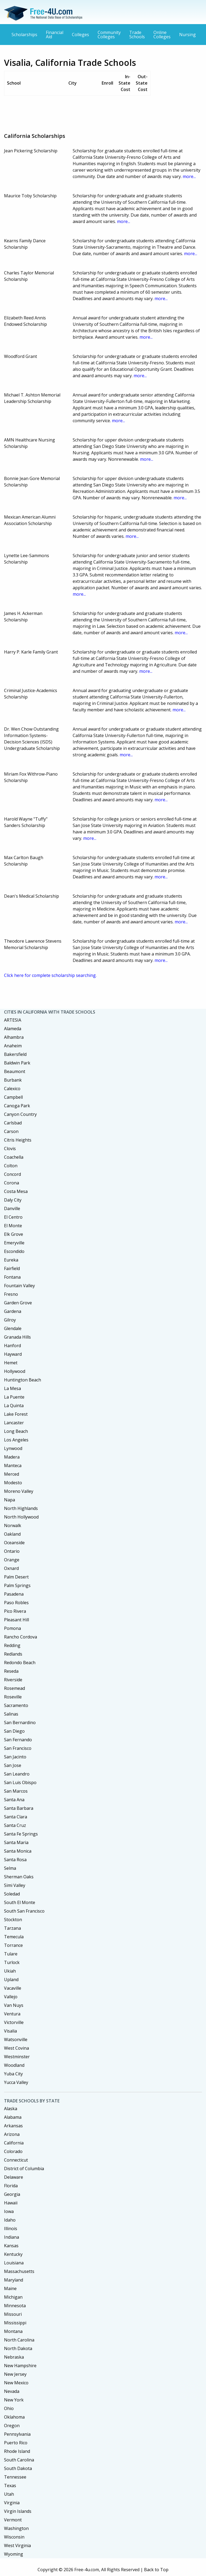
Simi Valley (14, 1885)
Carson (11, 1131)
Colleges (80, 34)
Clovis (10, 1148)
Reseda (11, 1671)
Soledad (12, 1894)
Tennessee (15, 2477)
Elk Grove (13, 1234)
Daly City (12, 1200)
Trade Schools (137, 34)
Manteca (12, 1465)
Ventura (12, 2014)
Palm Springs (17, 1585)
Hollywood (14, 1371)
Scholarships (24, 34)
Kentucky (13, 2254)
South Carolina (19, 2460)
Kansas (11, 2246)
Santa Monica (17, 1851)
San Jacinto (15, 1757)
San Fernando (18, 1740)
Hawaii (10, 2203)
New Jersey (15, 2374)
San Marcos (16, 1791)
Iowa (9, 2211)
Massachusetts (19, 2271)
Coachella (13, 1157)
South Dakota (18, 2468)
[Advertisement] (101, 112)
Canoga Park (17, 1106)
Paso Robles (16, 1603)
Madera (12, 1457)
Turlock (12, 1962)
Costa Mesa (16, 1191)
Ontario (12, 1551)
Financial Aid (54, 34)
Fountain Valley (19, 1286)
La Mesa (12, 1388)
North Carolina (19, 2340)
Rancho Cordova (20, 1637)
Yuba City (13, 2074)
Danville (12, 1208)
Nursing (187, 34)
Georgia (12, 2194)
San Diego (14, 1731)
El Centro (13, 1217)
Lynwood (13, 1448)
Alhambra (14, 1037)
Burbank (13, 1080)
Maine (10, 2288)
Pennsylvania (17, 2434)
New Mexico (16, 2383)
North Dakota (18, 2348)
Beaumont (14, 1071)
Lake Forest (16, 1414)
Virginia (12, 2503)
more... (189, 176)
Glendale (12, 1328)
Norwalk (12, 1525)
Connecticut (16, 2160)
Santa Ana (14, 1800)
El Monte (13, 1226)
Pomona (12, 1628)
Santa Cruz (15, 1825)
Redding (12, 1645)
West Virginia (17, 2545)
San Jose (12, 1765)
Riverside (13, 1680)
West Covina (16, 2048)
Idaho (10, 2220)
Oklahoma (14, 2417)
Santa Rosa (15, 1860)
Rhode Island (17, 2451)
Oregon (12, 2425)
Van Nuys (13, 2005)
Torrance (13, 1945)
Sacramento (16, 1705)
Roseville (13, 1697)
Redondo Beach (19, 1662)
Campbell (13, 1097)
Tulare (10, 1954)
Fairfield (12, 1268)
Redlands (13, 1654)
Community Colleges (109, 34)
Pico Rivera (15, 1611)
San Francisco (17, 1748)
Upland (11, 1979)
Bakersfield (15, 1054)
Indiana (11, 2237)
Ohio (9, 2408)
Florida (11, 2186)
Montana (13, 2331)
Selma (10, 1868)
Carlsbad (13, 1123)
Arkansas (13, 2126)
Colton (10, 1166)
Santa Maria (16, 1842)
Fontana (12, 1277)
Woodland (14, 2065)
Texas (10, 2485)
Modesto (13, 1483)
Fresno (11, 1294)
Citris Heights (17, 1140)
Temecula (14, 1937)
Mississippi (15, 2323)
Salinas (11, 1714)
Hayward (13, 1354)
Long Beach (16, 1431)
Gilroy (10, 1320)
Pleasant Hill (16, 1620)
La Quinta (14, 1405)
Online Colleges (162, 34)
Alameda (12, 1029)
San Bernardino (20, 1722)
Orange (11, 1560)
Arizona (12, 2134)
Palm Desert (16, 1577)
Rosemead (14, 1688)
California (14, 2143)
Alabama (12, 2117)
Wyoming (13, 2554)
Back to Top (156, 2570)
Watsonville (15, 2039)
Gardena (12, 1311)
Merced (11, 1474)
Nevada (11, 2391)
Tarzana (12, 1928)
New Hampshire (20, 2366)
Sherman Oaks (19, 1877)
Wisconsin (14, 2537)
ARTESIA (12, 1020)
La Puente (14, 1397)
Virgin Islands (17, 2511)
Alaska (10, 2109)
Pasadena (14, 1594)
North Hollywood (21, 1517)
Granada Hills (17, 1337)
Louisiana (14, 2263)
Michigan (13, 2297)
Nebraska (14, 2357)
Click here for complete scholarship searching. (50, 975)
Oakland (12, 1534)
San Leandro (17, 1774)
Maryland (13, 2280)
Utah (9, 2494)
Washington (16, 2528)
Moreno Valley (18, 1491)
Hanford (12, 1346)
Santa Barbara (18, 1808)
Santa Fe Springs (21, 1834)
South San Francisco (24, 1911)
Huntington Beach (22, 1380)
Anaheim (13, 1046)
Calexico (12, 1088)
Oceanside (14, 1543)
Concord (12, 1174)
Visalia (10, 2031)
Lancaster (14, 1423)
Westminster (17, 2057)
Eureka (11, 1260)
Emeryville (14, 1243)
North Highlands (21, 1508)
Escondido (14, 1251)
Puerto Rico (15, 2443)
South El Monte (19, 1902)
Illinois (10, 2228)
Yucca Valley (16, 2082)
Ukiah (10, 1971)
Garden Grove (18, 1303)
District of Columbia (24, 2168)
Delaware (13, 2177)
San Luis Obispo (20, 1782)
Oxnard (11, 1568)
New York (14, 2400)
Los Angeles (16, 1440)
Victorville (14, 2022)
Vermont (13, 2520)
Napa (9, 1500)
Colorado (13, 2151)
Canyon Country (20, 1114)
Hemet (10, 1363)
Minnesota (15, 2306)
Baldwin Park (17, 1063)
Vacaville (12, 1988)
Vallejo (10, 1997)
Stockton (13, 1919)
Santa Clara (15, 1817)
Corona (11, 1183)
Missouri (13, 2314)
